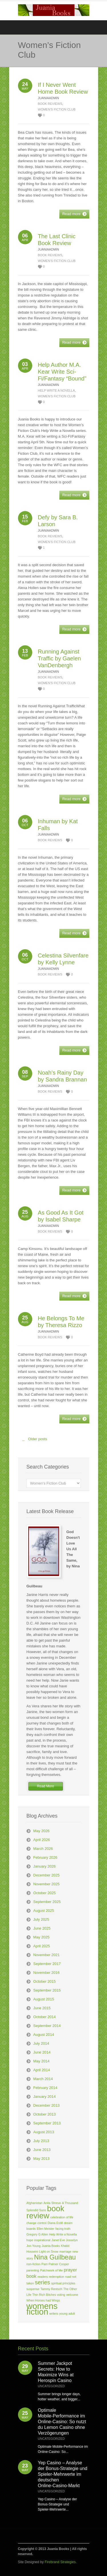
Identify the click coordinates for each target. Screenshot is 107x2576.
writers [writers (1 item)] (53, 2313)
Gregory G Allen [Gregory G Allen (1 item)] (37, 2234)
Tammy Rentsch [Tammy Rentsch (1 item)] (51, 2289)
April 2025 (41, 1946)
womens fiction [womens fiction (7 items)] (42, 2308)
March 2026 (43, 1848)
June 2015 (42, 2008)
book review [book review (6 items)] (45, 2212)
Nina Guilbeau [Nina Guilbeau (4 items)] (55, 2257)
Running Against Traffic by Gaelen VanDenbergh (59, 658)
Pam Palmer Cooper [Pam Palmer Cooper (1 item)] (55, 2264)
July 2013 (41, 2141)
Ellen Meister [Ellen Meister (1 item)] (45, 2228)
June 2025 (42, 1928)
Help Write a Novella (56, 390)
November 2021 (46, 1955)
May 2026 (41, 1831)
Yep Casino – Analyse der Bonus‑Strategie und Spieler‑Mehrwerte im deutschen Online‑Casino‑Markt (62, 2474)
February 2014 (45, 2088)
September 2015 (47, 1990)
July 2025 (41, 1919)
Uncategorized (51, 2386)
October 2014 (44, 2017)
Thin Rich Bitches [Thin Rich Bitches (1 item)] (44, 2294)
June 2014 (42, 2052)
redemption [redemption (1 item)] (56, 2276)
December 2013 (46, 2105)
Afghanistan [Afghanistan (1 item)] (35, 2203)
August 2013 (43, 2132)
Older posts (33, 1440)
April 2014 (41, 2070)
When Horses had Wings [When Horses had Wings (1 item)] (43, 2300)
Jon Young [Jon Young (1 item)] (34, 2246)
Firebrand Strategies (60, 2562)
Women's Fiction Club (57, 109)
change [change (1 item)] (32, 2223)
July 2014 (41, 2043)
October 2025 (44, 1893)
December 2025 (46, 1875)
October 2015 (44, 1981)
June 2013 (42, 2150)
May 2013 (41, 2158)
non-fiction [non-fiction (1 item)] (34, 2264)
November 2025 (46, 1884)
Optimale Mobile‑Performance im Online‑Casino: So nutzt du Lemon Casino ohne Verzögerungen (62, 2421)
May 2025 (41, 1937)
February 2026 (45, 1857)
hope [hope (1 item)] (30, 2240)
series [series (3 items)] (42, 2282)
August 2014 (43, 2034)
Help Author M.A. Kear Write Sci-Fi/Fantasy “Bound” (62, 372)
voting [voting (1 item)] (61, 2294)
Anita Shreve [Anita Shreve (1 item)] (52, 2203)
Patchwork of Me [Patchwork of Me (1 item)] (51, 2270)
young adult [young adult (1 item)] (67, 2313)
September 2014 (47, 2026)
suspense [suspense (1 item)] (33, 2289)
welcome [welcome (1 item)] (72, 2294)
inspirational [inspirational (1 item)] (42, 2240)
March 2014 (43, 2079)
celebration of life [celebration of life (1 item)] (61, 2217)
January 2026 (44, 1866)
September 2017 (47, 1964)
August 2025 (43, 1910)
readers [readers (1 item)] (42, 2276)
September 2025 (47, 1902)
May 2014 (41, 2061)
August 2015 (43, 1999)
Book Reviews (50, 103)
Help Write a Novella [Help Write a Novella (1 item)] (63, 2234)
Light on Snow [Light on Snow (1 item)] (48, 2251)
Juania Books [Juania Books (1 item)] (51, 2246)
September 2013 (47, 2123)
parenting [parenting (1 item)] (33, 2270)
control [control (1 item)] (42, 2223)
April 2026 (41, 1840)
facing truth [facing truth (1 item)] (62, 2228)
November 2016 (46, 1972)
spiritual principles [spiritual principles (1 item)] (63, 2283)
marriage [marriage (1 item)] (65, 2251)
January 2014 (44, 2096)
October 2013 (44, 2114)
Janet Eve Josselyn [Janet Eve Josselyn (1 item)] (64, 2240)
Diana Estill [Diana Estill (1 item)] (55, 2223)
